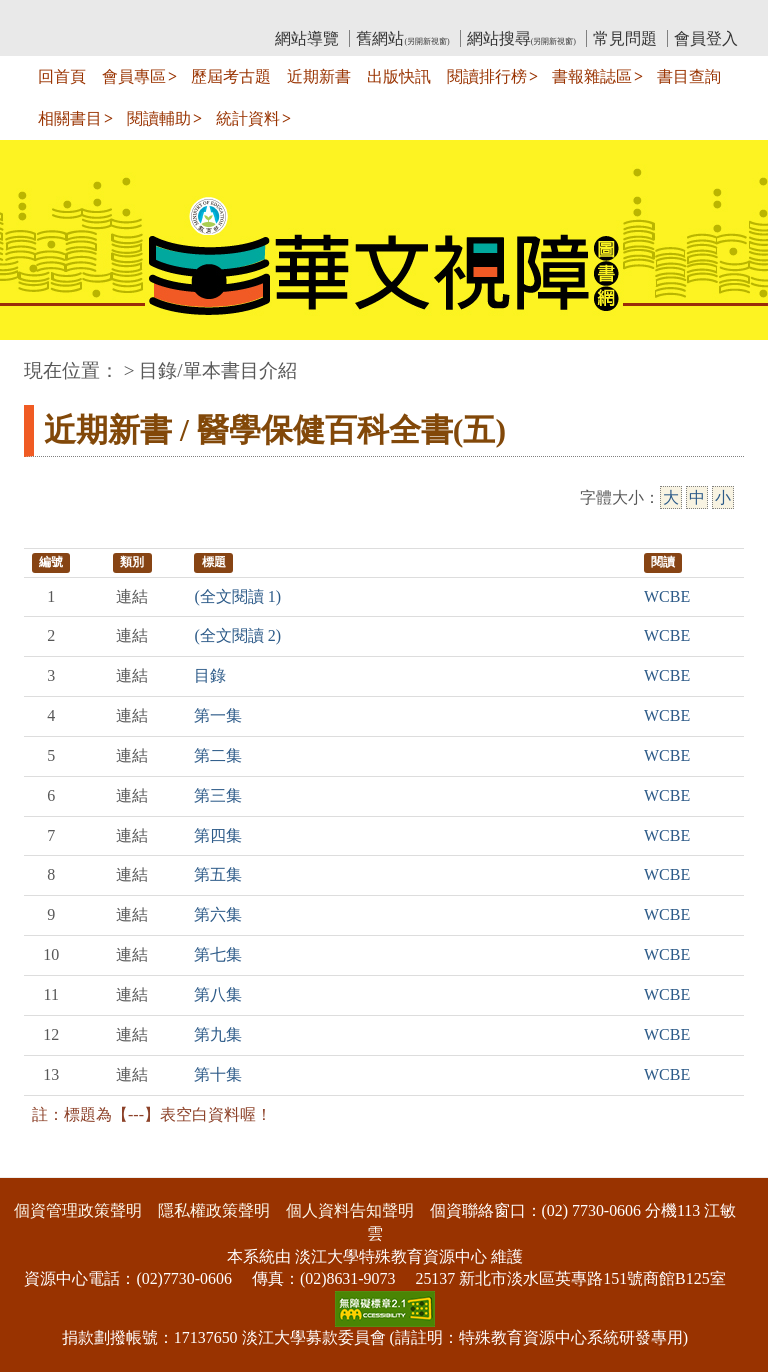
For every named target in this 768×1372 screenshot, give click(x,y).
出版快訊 (399, 76)
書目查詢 (689, 76)
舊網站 (402, 38)
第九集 (218, 1034)
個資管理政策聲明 (78, 1210)
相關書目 (70, 118)
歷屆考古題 (231, 76)
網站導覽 (307, 38)
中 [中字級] (697, 497)
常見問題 (625, 38)
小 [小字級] (723, 497)
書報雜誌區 (592, 76)
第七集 (218, 954)
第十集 (218, 1074)
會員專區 (134, 76)
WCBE (667, 596)
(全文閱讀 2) (237, 635)
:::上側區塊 (62, 15)
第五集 (218, 874)
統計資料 (248, 118)
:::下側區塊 (38, 1164)
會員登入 (706, 38)
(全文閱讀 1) (237, 596)
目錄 (210, 675)
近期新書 (319, 76)
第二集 (218, 755)
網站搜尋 (521, 38)
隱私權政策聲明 (214, 1210)
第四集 (218, 835)
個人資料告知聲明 (350, 1210)
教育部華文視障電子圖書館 (201, 15)
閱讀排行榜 (487, 76)
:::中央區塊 (38, 360)
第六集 (218, 914)
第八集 (218, 994)
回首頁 (62, 76)
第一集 (218, 715)
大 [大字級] (671, 497)
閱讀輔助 (159, 118)
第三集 (218, 795)
